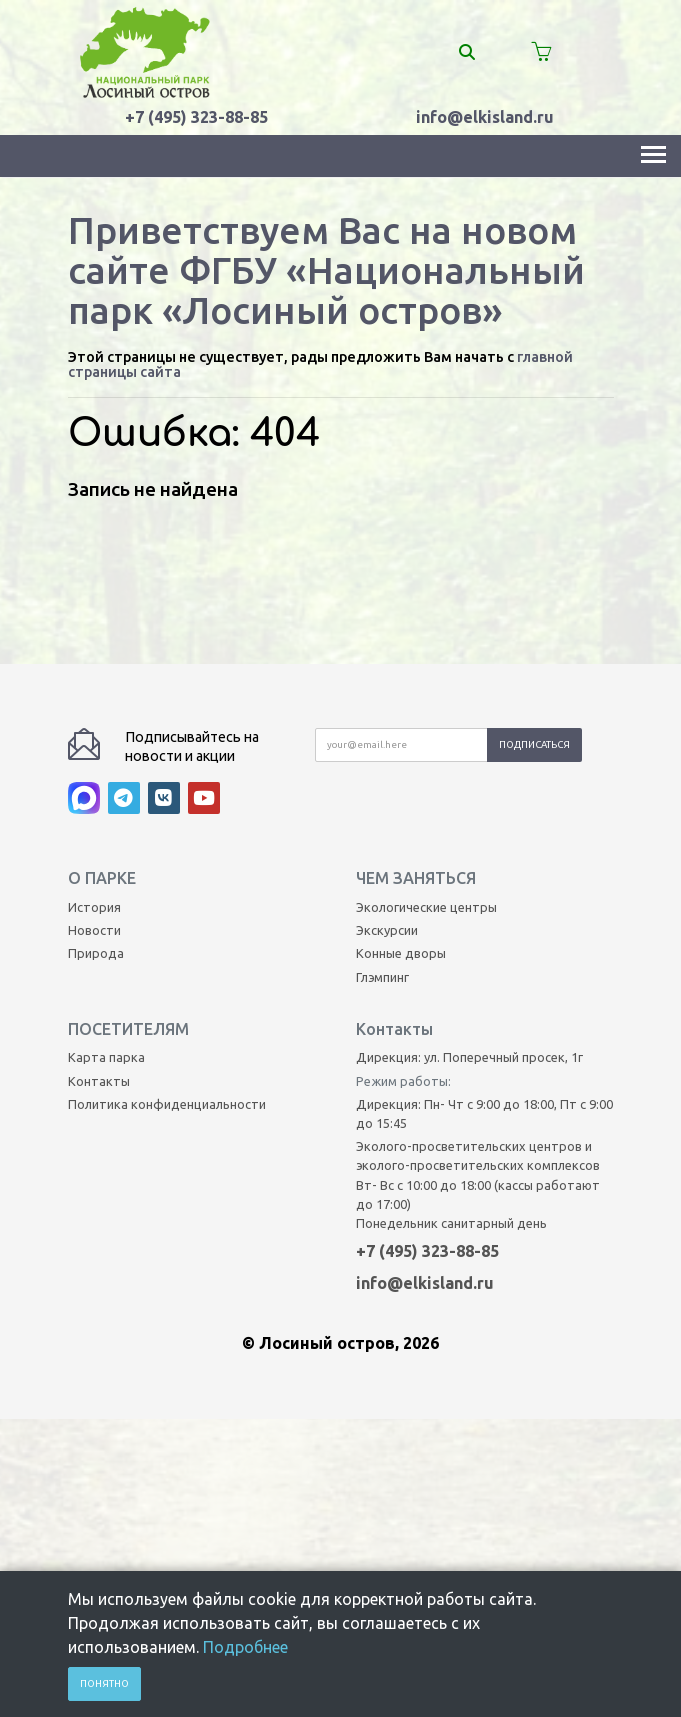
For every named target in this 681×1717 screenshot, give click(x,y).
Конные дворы (401, 829)
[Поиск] (478, 52)
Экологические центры (426, 782)
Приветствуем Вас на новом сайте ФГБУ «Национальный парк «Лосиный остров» (326, 270)
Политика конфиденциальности (167, 979)
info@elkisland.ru (485, 117)
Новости (94, 806)
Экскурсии (387, 806)
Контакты (99, 956)
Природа (96, 829)
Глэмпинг (382, 852)
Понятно (104, 1683)
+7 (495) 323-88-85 (196, 117)
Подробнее (245, 1647)
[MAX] (88, 678)
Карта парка (106, 933)
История (94, 782)
